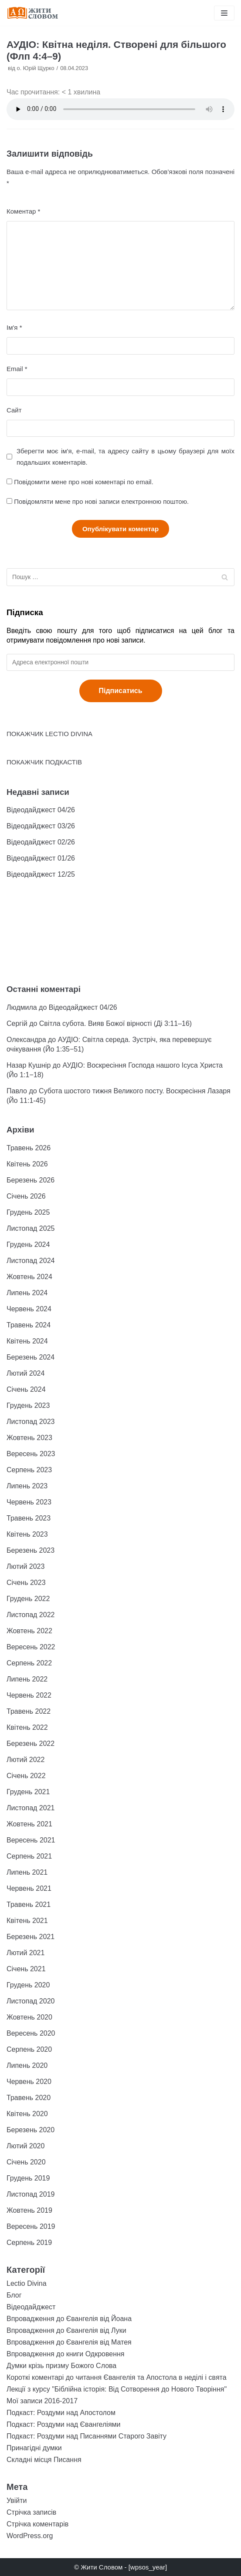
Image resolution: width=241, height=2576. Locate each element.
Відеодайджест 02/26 (41, 842)
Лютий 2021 (25, 1952)
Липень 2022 (27, 1679)
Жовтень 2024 (29, 1276)
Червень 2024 (29, 1309)
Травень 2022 (29, 1711)
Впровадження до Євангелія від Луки (66, 2330)
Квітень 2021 (27, 1920)
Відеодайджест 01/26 (41, 858)
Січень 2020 (26, 2162)
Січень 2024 (26, 1389)
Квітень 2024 (27, 1341)
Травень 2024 (29, 1325)
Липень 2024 (27, 1292)
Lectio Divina (27, 2283)
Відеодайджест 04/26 (41, 810)
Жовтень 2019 (29, 2210)
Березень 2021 (30, 1936)
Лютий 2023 (25, 1566)
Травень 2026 (29, 1148)
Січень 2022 (26, 1775)
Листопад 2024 (30, 1260)
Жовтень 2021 (29, 1824)
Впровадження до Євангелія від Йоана (69, 2318)
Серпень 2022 (29, 1663)
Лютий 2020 (25, 2146)
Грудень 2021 (28, 1791)
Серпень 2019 (29, 2242)
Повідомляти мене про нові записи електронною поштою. (101, 501)
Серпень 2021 (29, 1856)
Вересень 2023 (31, 1453)
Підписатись (121, 690)
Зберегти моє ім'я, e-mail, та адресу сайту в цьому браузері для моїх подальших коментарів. (125, 456)
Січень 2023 (26, 1582)
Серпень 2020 (29, 2049)
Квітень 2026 (27, 1164)
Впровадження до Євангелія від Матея (69, 2342)
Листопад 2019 (30, 2194)
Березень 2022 (30, 1743)
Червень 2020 (29, 2081)
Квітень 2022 (27, 1727)
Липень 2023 (27, 1486)
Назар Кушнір (29, 1065)
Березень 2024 (30, 1357)
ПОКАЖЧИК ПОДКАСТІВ (44, 762)
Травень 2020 (29, 2097)
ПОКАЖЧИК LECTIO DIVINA (49, 733)
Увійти (17, 2500)
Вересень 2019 (31, 2226)
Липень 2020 (27, 2065)
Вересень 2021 (31, 1840)
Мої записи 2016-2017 (42, 2401)
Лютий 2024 (25, 1373)
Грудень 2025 (28, 1212)
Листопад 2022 (30, 1614)
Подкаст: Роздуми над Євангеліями (63, 2424)
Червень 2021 (29, 1888)
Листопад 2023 (30, 1421)
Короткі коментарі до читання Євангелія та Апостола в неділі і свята (117, 2377)
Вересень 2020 (31, 2033)
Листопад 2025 (30, 1228)
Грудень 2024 (28, 1244)
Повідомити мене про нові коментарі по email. (83, 482)
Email (17, 368)
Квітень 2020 (27, 2113)
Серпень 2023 (29, 1470)
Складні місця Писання (44, 2459)
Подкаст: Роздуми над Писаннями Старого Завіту (86, 2436)
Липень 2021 (27, 1872)
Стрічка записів (31, 2512)
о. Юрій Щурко (35, 68)
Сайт (14, 410)
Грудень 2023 (28, 1405)
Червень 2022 (29, 1695)
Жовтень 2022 (29, 1631)
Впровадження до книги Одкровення (66, 2354)
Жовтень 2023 (29, 1437)
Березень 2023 (30, 1550)
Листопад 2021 (30, 1808)
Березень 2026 (30, 1180)
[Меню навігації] (224, 13)
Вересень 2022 (31, 1647)
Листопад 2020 (30, 2001)
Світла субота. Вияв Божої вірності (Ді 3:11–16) (115, 1023)
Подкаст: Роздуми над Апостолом (61, 2412)
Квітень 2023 (27, 1534)
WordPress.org (30, 2535)
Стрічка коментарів (37, 2524)
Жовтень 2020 (29, 2017)
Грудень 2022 (28, 1598)
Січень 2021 (26, 1969)
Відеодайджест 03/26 (41, 826)
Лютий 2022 (25, 1759)
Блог (14, 2295)
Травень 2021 (29, 1904)
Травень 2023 (29, 1518)
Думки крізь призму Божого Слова (61, 2365)
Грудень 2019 (28, 2178)
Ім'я (14, 327)
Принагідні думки (34, 2448)
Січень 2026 (26, 1196)
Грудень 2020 (28, 1985)
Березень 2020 (30, 2130)
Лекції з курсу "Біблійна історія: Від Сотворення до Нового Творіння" (117, 2389)
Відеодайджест (31, 2307)
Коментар (23, 211)
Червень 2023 (29, 1502)
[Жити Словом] (33, 13)
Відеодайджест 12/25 (41, 874)
